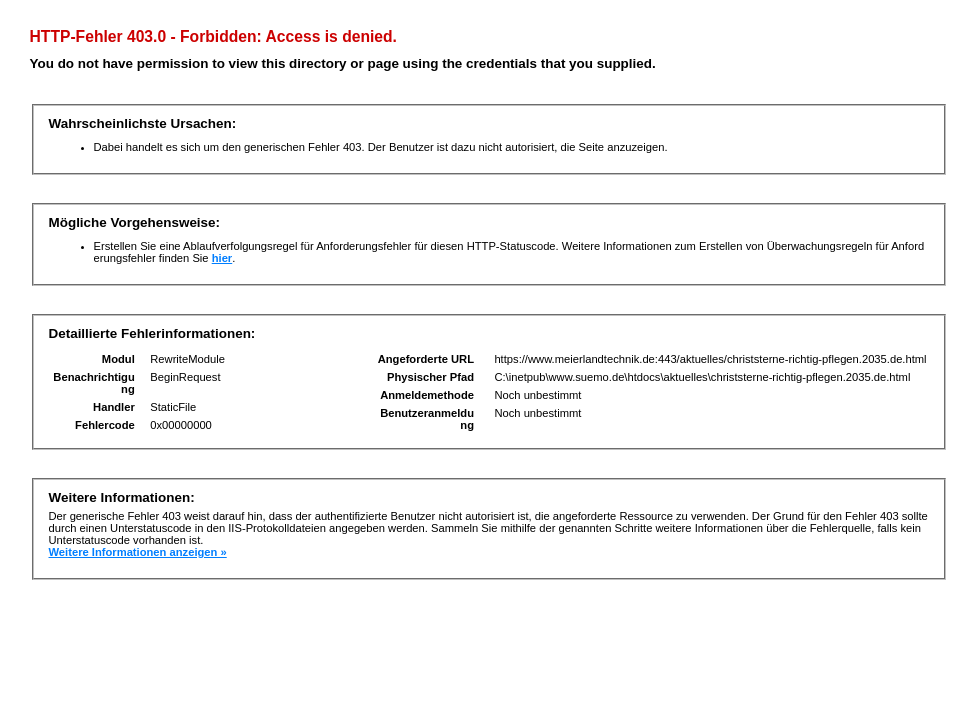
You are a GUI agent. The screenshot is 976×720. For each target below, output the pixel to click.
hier (222, 258)
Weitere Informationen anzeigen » (138, 552)
